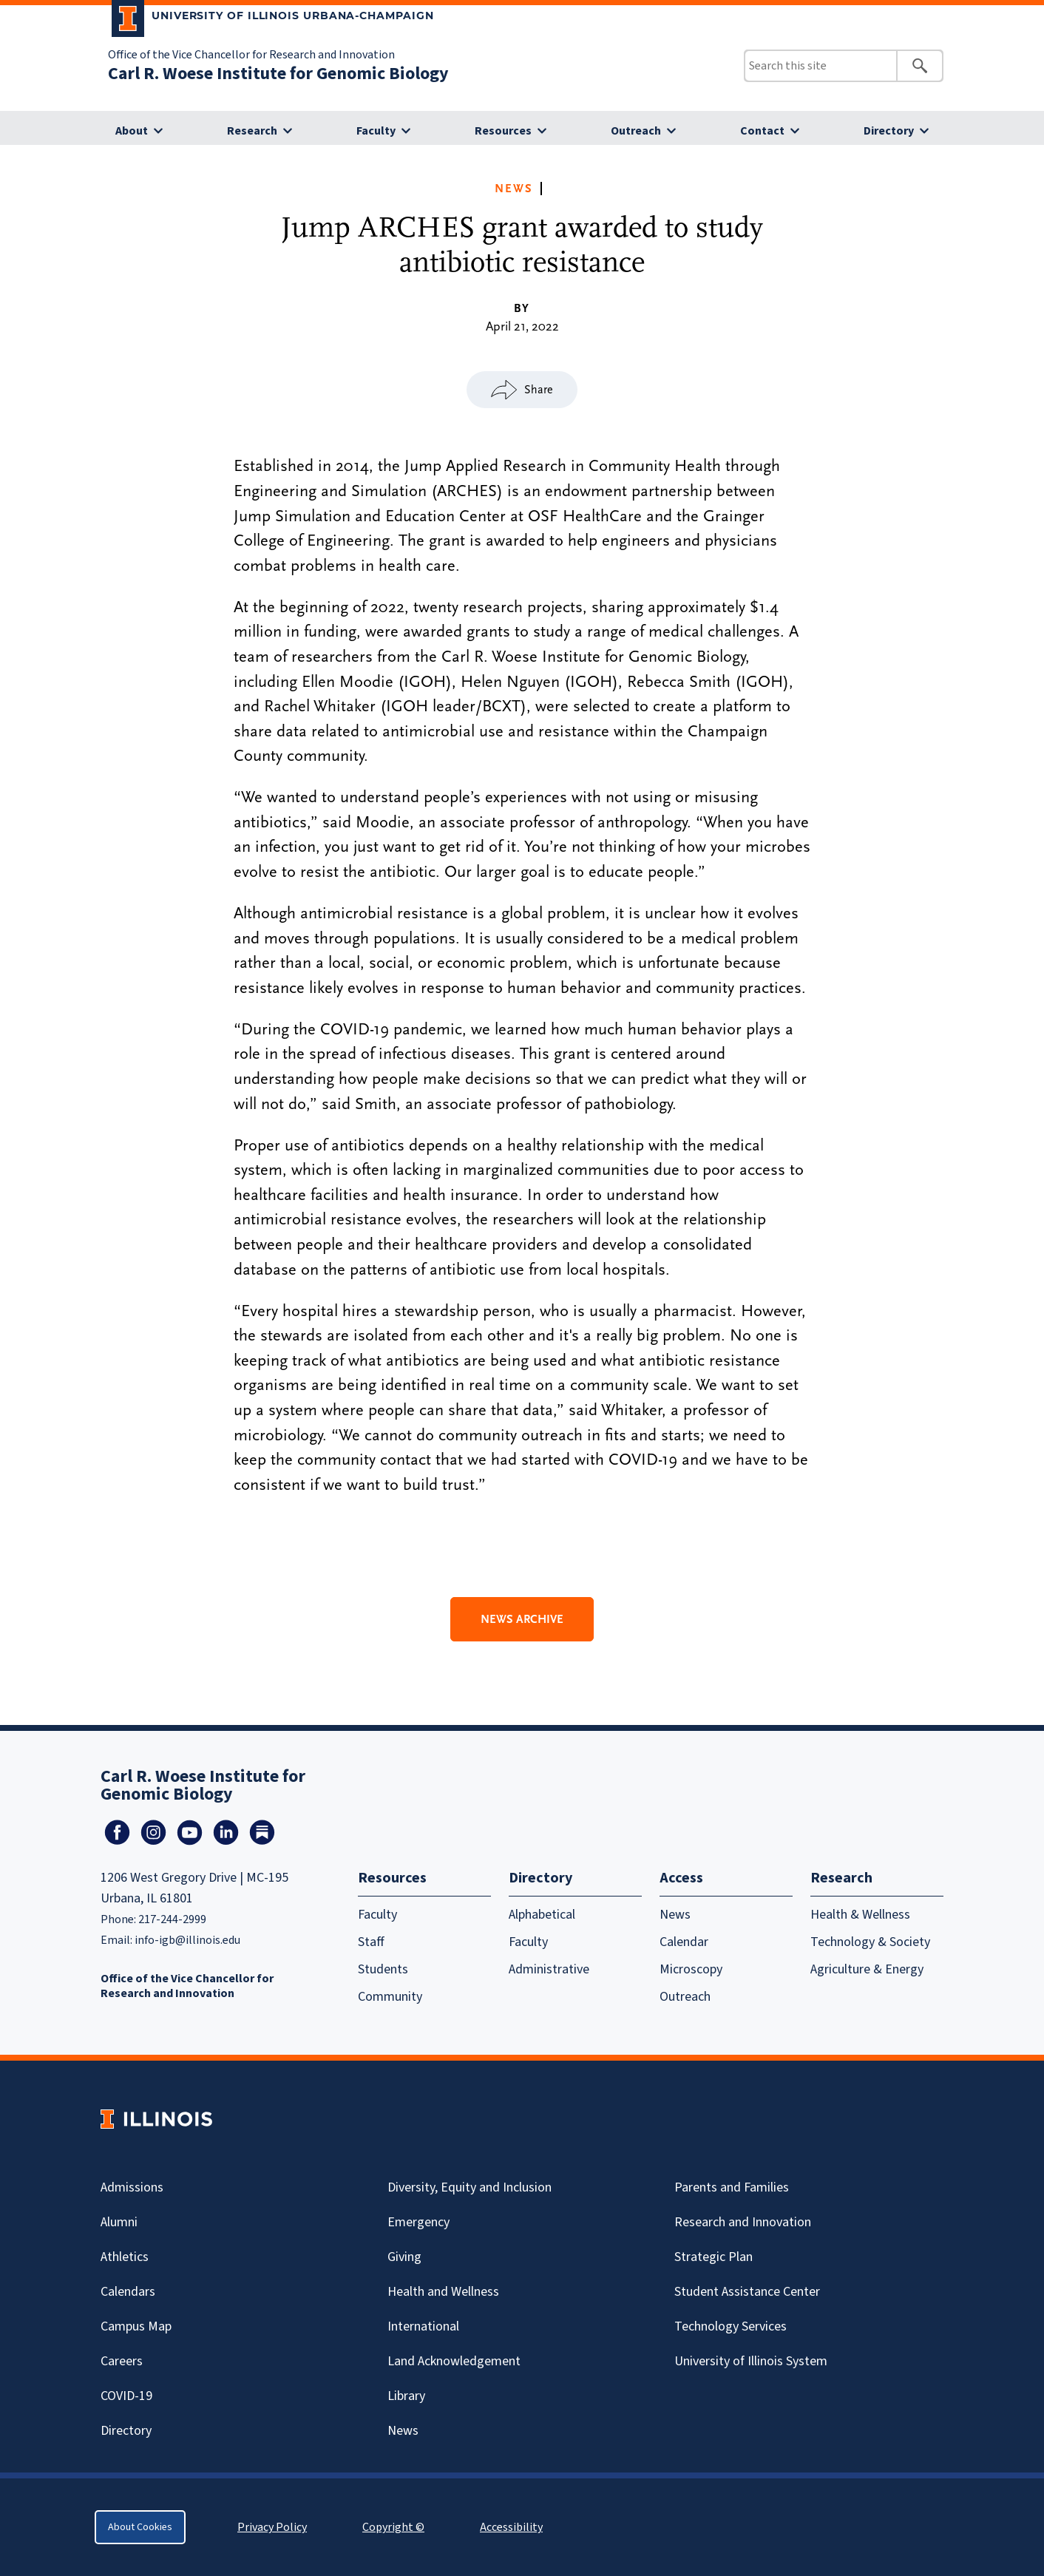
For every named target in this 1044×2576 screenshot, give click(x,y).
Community (390, 1996)
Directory (889, 131)
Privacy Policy (272, 2527)
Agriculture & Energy (866, 1969)
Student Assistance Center (747, 2291)
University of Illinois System (750, 2361)
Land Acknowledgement (454, 2361)
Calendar (684, 1942)
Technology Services (730, 2326)
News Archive (522, 1619)
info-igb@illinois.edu (187, 1940)
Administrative (549, 1969)
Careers (122, 2361)
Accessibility (511, 2527)
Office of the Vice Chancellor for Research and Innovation (251, 55)
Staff (371, 1942)
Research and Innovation (742, 2222)
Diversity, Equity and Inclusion (469, 2187)
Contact (762, 131)
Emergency (418, 2222)
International (423, 2326)
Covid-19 (126, 2396)
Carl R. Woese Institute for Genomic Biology (278, 74)
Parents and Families (731, 2187)
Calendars (128, 2291)
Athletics (125, 2257)
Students (383, 1969)
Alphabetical (542, 1914)
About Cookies (140, 2527)
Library (406, 2396)
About (131, 131)
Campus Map (136, 2326)
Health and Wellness (443, 2291)
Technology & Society (870, 1942)
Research (252, 131)
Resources (503, 131)
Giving (404, 2257)
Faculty (376, 131)
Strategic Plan (713, 2257)
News (514, 188)
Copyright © (393, 2527)
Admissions (132, 2187)
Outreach (636, 131)
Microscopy (691, 1969)
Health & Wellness (860, 1914)
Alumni (119, 2222)
